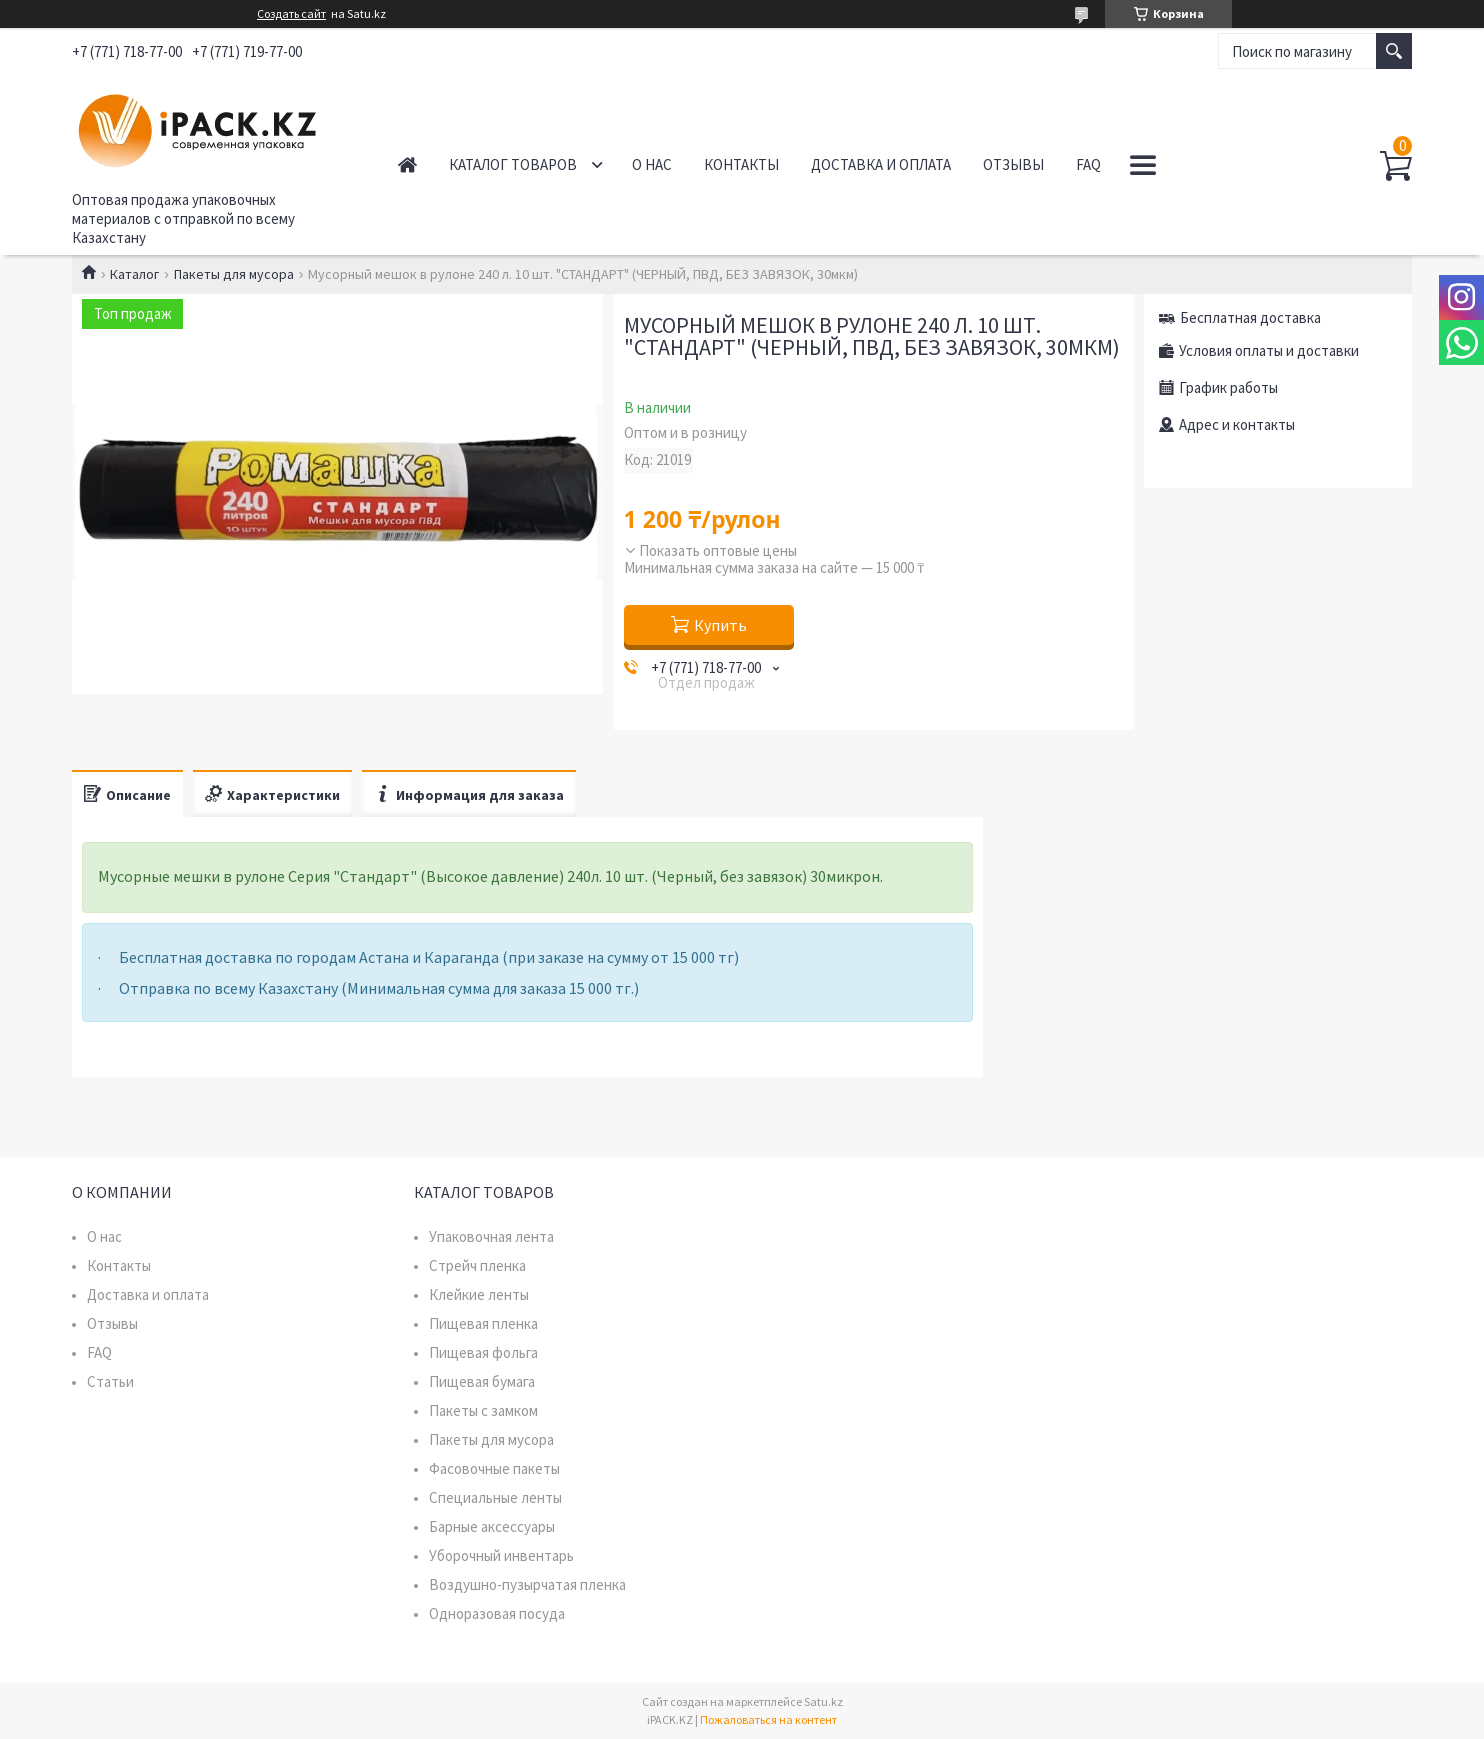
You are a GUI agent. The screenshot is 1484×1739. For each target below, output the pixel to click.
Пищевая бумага (482, 1381)
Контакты (741, 164)
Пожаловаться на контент (768, 1719)
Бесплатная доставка (1250, 317)
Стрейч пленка (477, 1265)
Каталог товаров (513, 164)
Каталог (134, 274)
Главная (407, 164)
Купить (720, 625)
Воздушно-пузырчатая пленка (527, 1584)
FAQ (1088, 164)
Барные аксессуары (492, 1526)
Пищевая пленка (483, 1323)
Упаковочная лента (491, 1236)
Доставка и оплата (881, 164)
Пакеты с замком (483, 1410)
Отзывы (1013, 164)
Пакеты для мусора (234, 274)
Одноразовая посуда (497, 1613)
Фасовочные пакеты (494, 1468)
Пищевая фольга (483, 1352)
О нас (652, 164)
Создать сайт (291, 14)
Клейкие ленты (479, 1294)
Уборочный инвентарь (501, 1555)
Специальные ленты (495, 1497)
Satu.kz (823, 1701)
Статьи (110, 1381)
